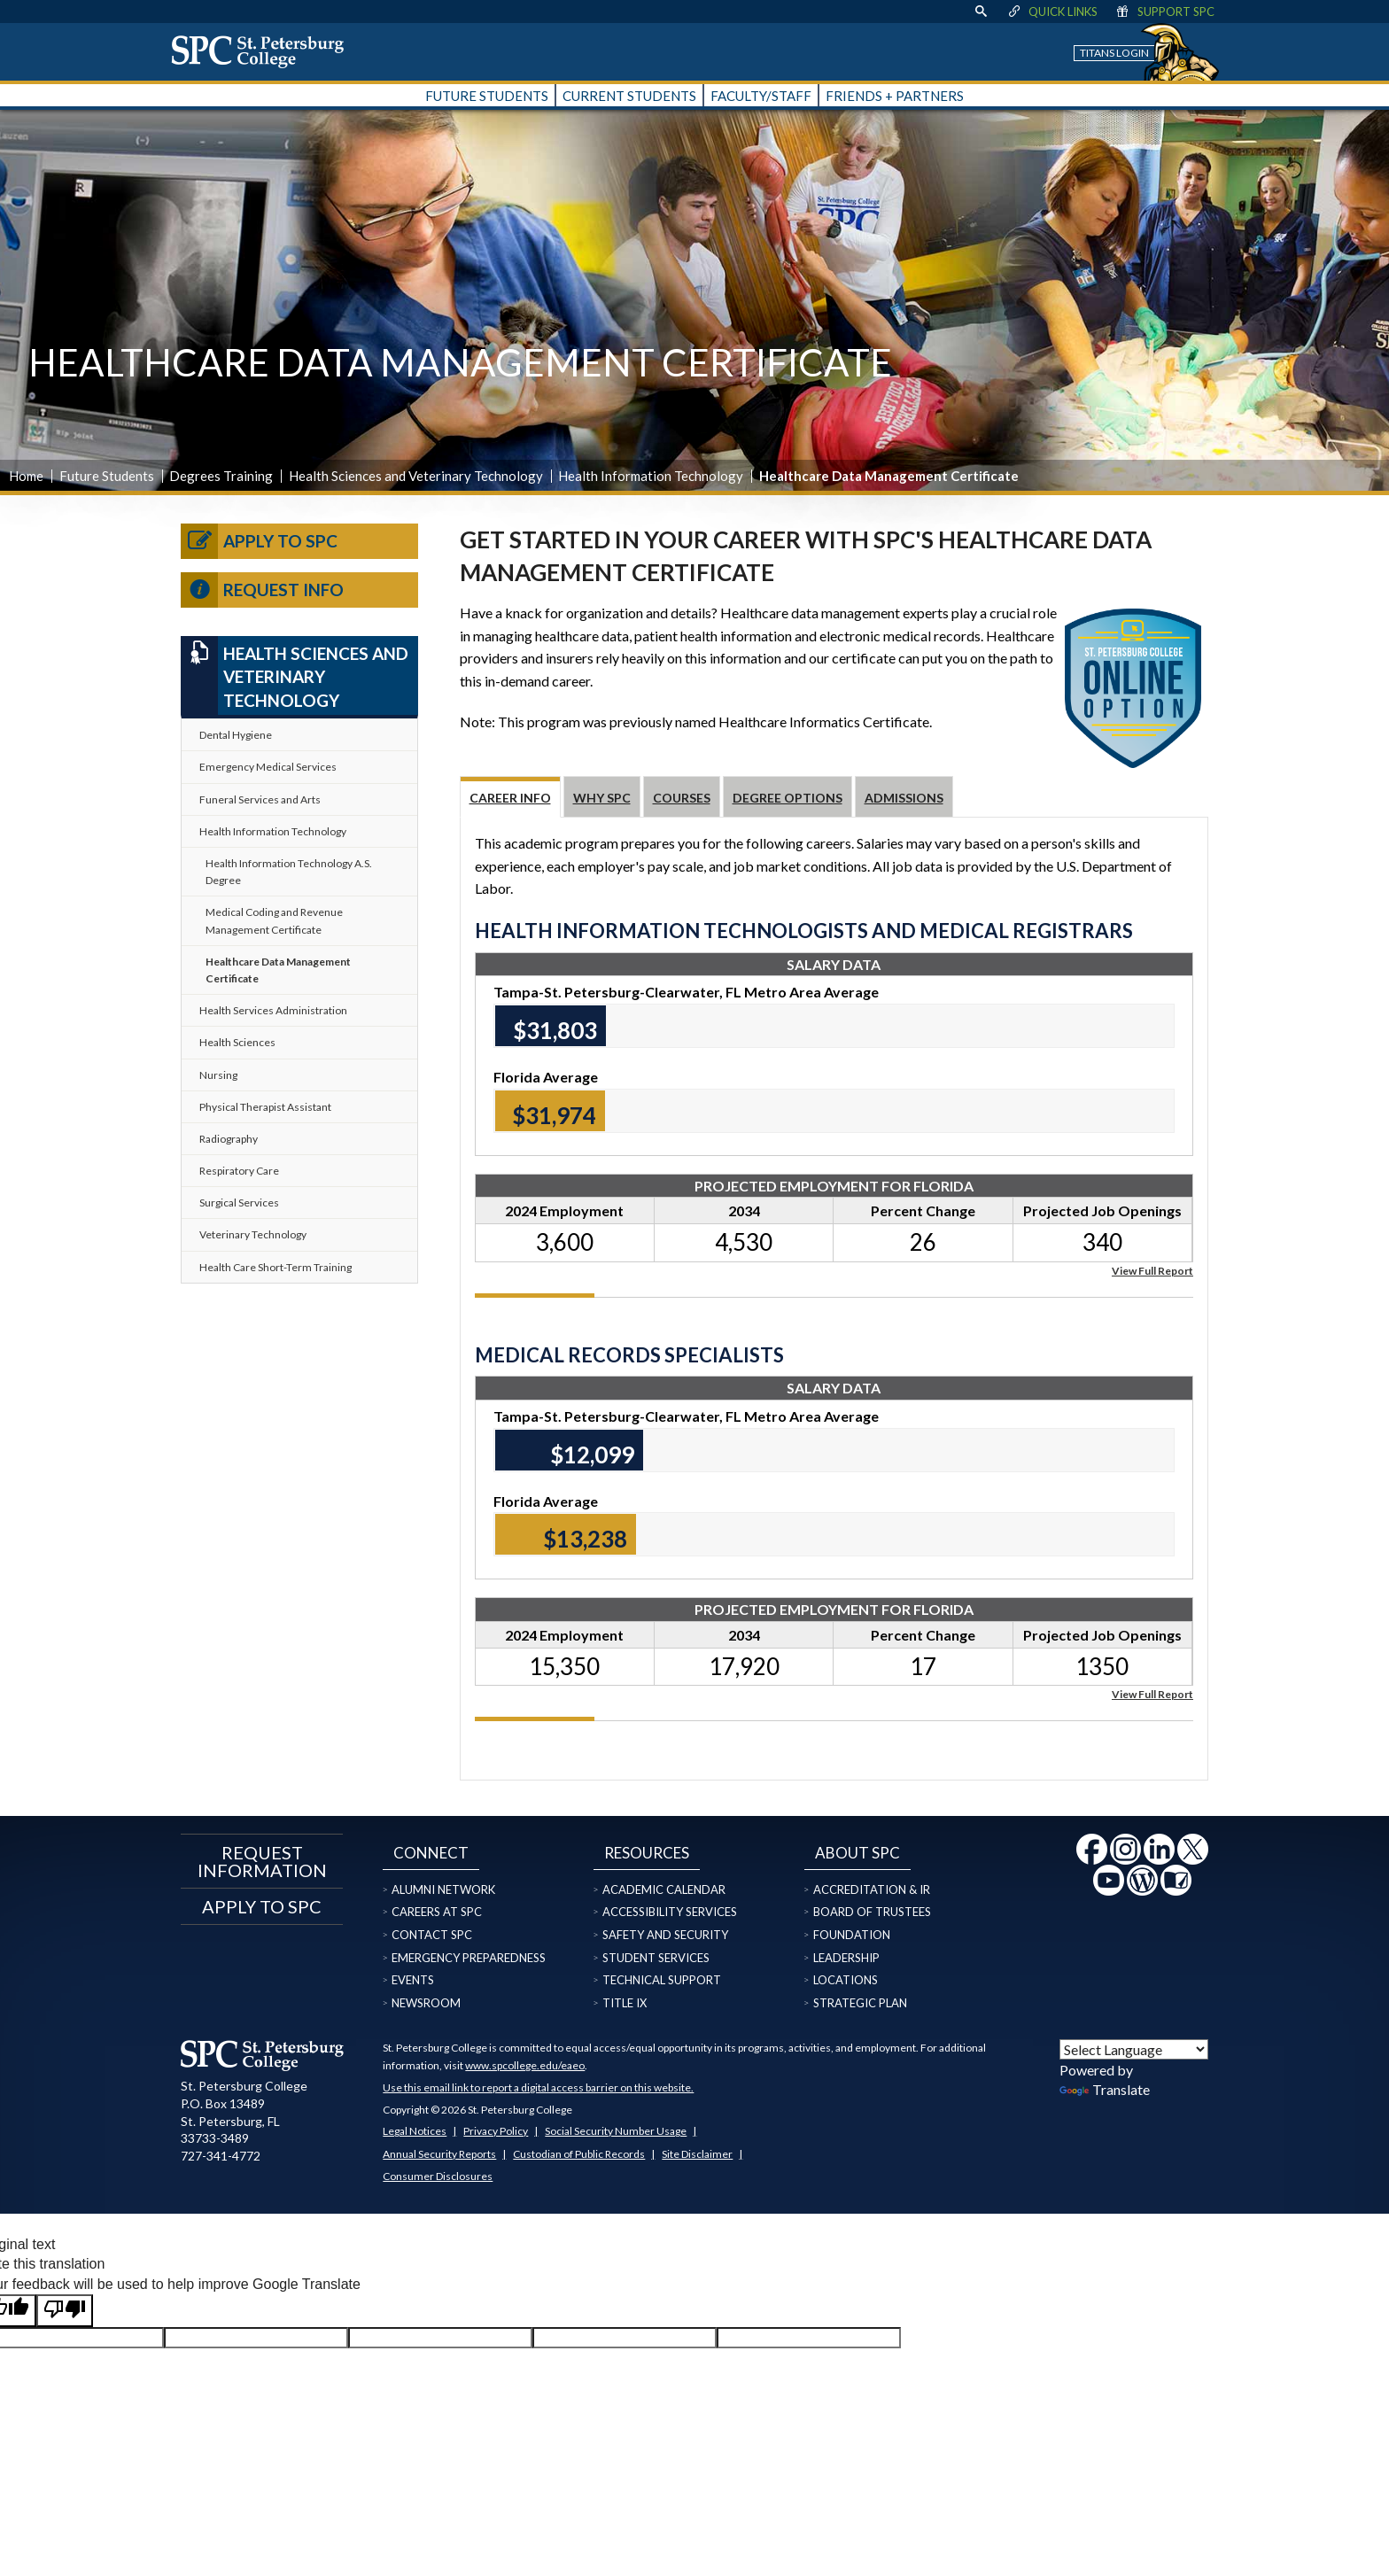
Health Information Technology (650, 476)
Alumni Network (443, 1889)
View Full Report (1152, 1270)
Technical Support (661, 1980)
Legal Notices (414, 2131)
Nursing (218, 1075)
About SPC (857, 1852)
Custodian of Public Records (579, 2154)
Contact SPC (432, 1935)
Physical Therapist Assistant (265, 1106)
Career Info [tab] (510, 797)
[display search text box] (981, 11)
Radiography (228, 1138)
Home (26, 476)
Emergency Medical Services (268, 766)
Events (413, 1980)
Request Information (262, 1861)
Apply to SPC (259, 541)
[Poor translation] (64, 2310)
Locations (845, 1980)
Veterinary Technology (253, 1234)
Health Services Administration (273, 1010)
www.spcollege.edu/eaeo (525, 2065)
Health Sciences (237, 1042)
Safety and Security (665, 1935)
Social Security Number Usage (616, 2131)
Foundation (851, 1935)
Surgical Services (239, 1202)
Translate (1104, 2089)
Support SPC (1164, 11)
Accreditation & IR (871, 1889)
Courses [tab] (681, 797)
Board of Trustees (872, 1912)
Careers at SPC (437, 1912)
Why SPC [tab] (602, 797)
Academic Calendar (664, 1889)
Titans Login (1114, 52)
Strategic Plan (860, 2003)
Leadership (846, 1958)
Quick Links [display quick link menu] (1052, 11)
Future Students (106, 476)
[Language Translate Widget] (1133, 2049)
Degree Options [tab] (787, 797)
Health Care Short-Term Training (275, 1267)
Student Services (656, 1958)
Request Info (262, 590)
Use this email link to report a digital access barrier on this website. (538, 2087)
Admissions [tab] (904, 797)
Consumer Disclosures (438, 2176)
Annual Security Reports (439, 2154)
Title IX (624, 2003)
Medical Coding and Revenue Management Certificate (274, 920)
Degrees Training (221, 476)
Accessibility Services (669, 1912)
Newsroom (426, 2003)
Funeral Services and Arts (260, 799)
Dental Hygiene (235, 734)
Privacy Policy (495, 2131)
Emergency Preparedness (469, 1958)
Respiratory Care (239, 1170)
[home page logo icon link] (264, 51)
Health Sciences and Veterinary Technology (416, 476)
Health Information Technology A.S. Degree (289, 872)
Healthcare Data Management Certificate (278, 970)
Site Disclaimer (697, 2154)
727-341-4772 (220, 2155)
